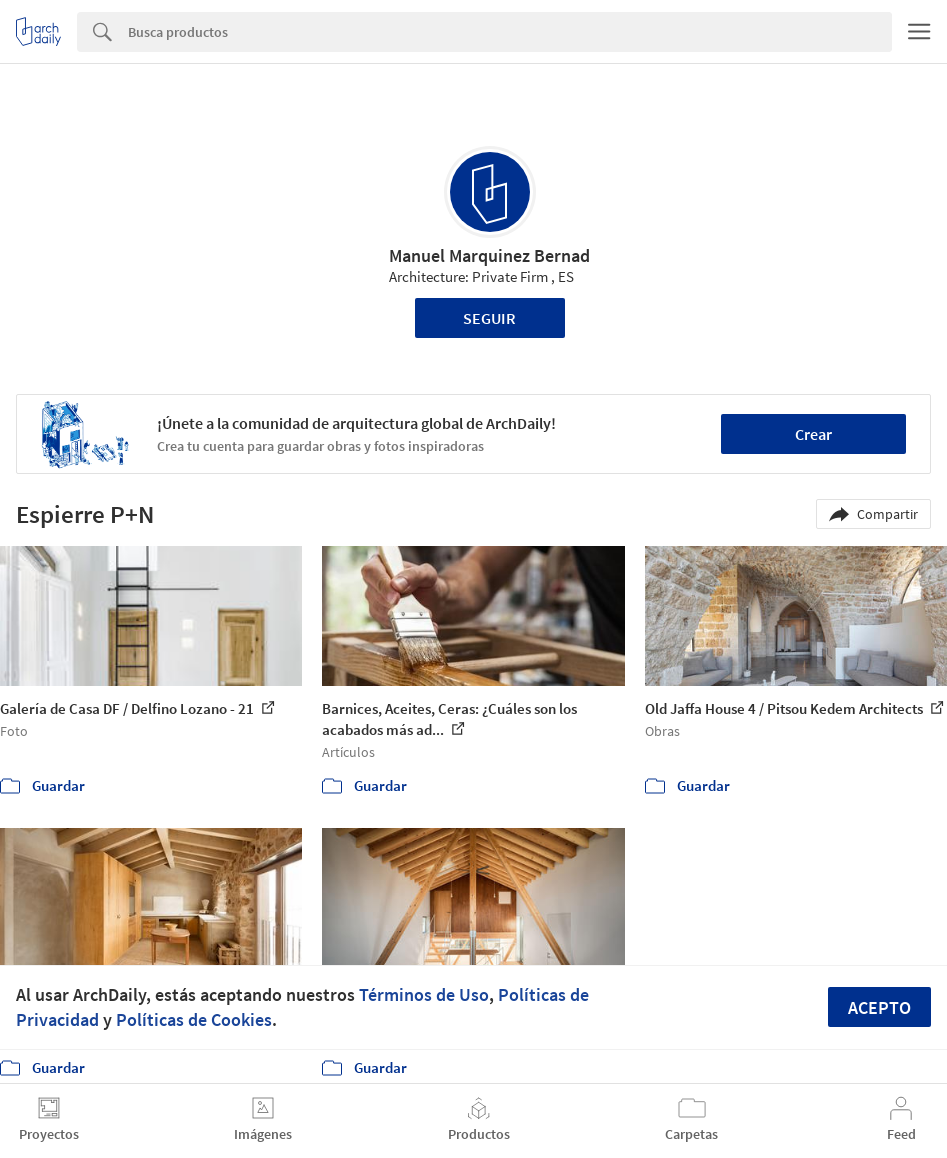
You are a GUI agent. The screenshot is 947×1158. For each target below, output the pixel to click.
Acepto (879, 1007)
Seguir (489, 318)
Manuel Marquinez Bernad (489, 255)
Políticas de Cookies (194, 1019)
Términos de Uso (424, 994)
